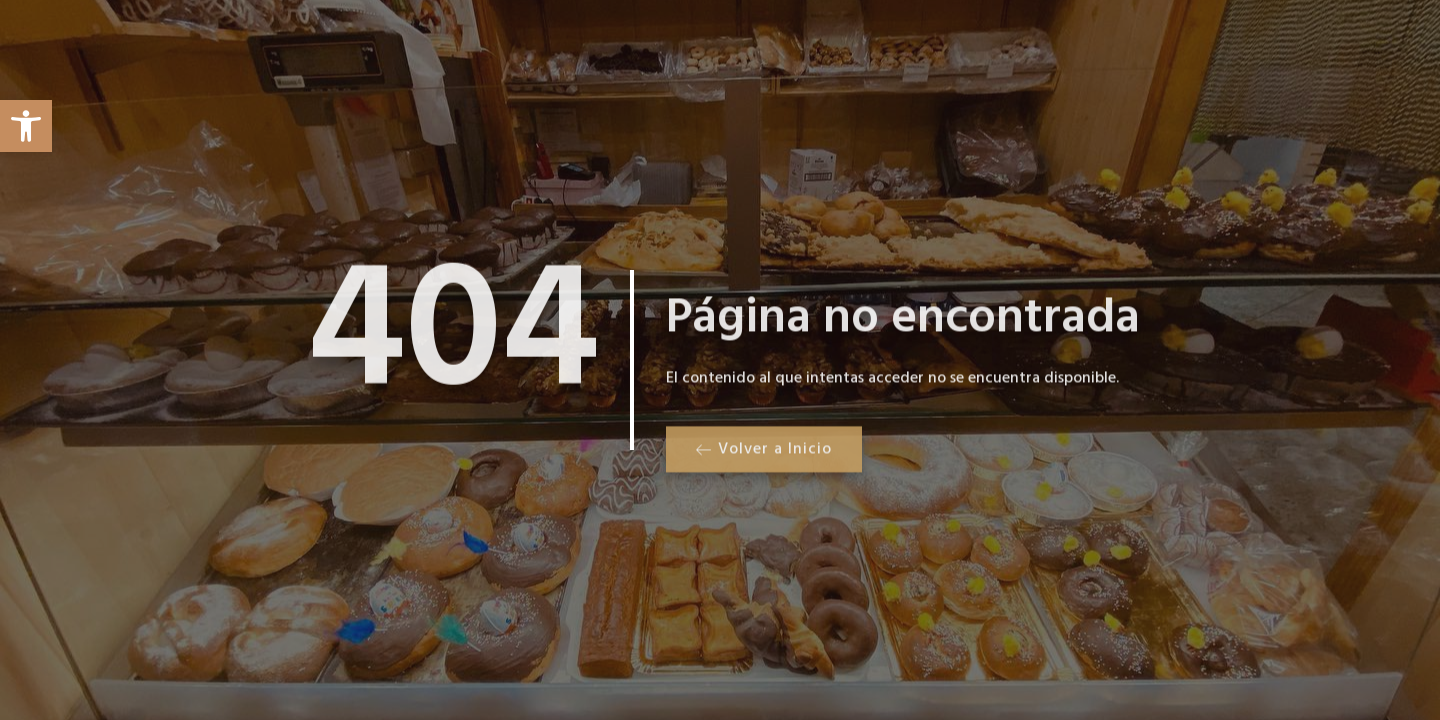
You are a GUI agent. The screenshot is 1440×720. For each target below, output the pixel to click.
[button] (26, 126)
